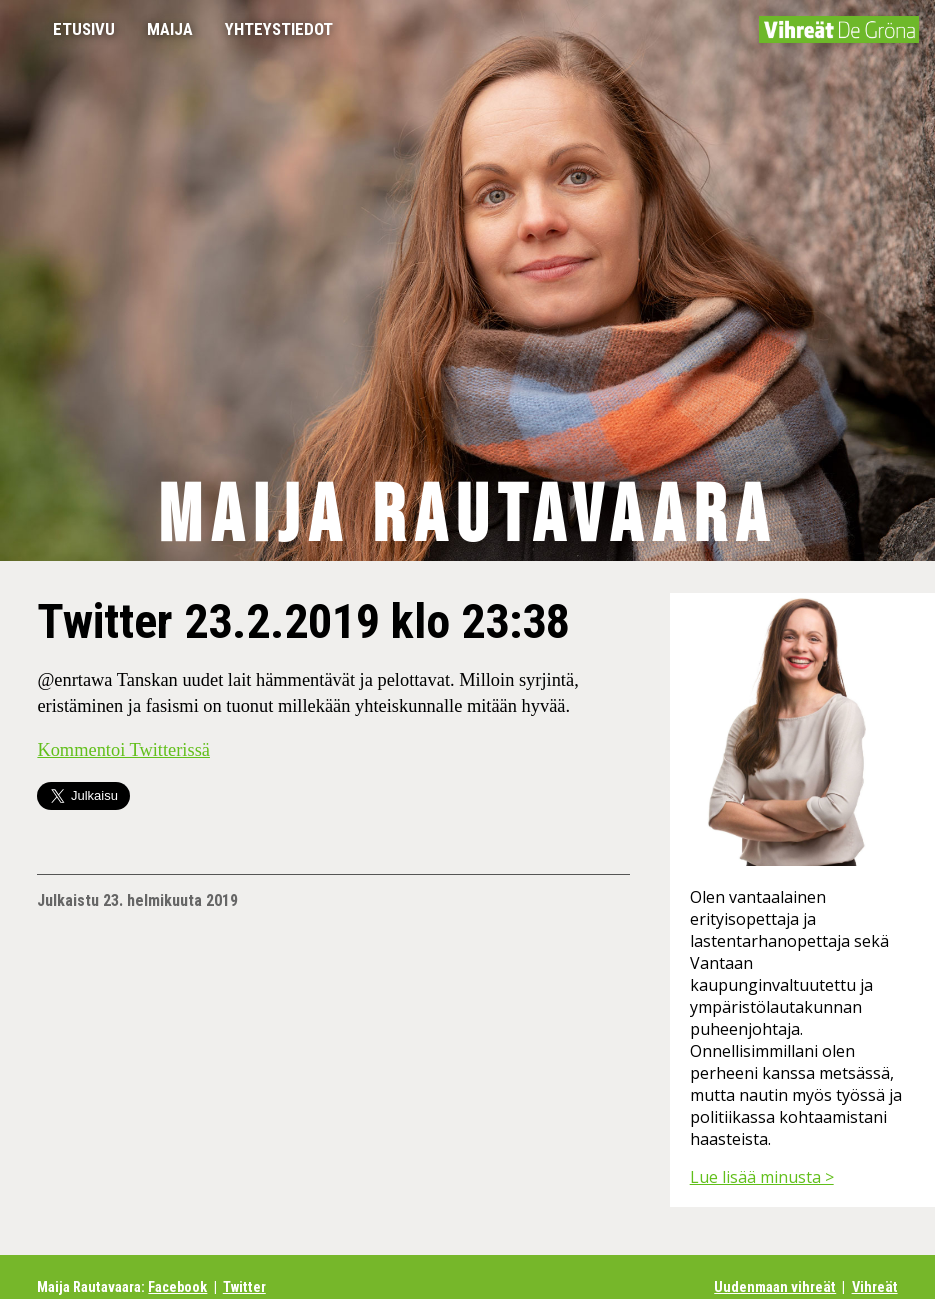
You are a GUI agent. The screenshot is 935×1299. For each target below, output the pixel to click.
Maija (170, 29)
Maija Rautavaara (467, 517)
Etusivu (84, 29)
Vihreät (875, 1287)
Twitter (244, 1287)
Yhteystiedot (279, 29)
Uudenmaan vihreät (775, 1287)
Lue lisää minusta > (762, 1177)
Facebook (177, 1287)
